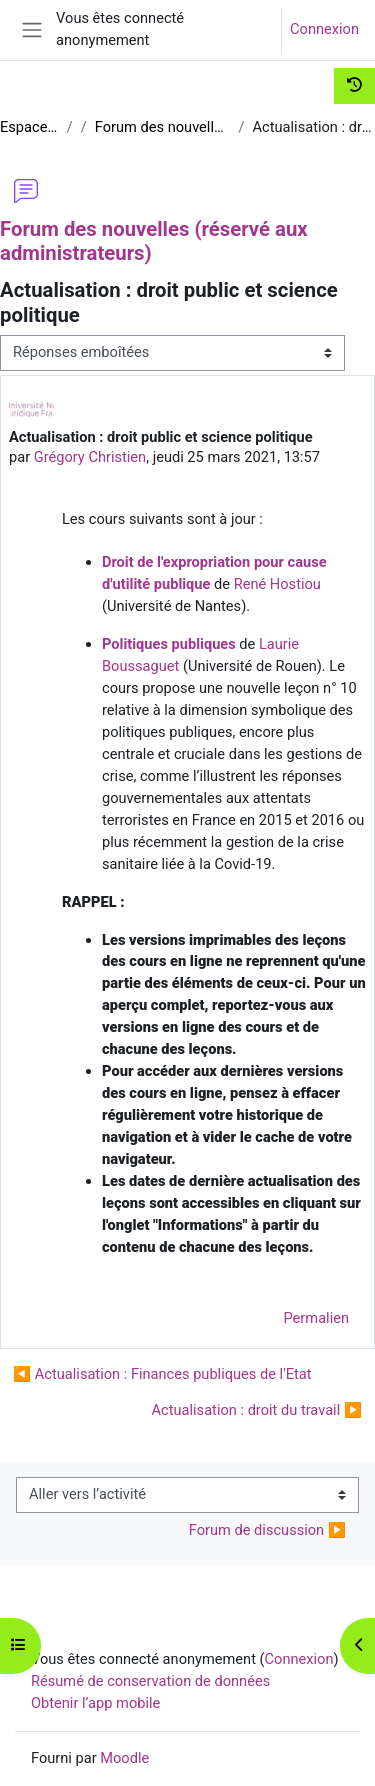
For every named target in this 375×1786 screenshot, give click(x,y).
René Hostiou (277, 584)
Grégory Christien (90, 457)
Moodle (124, 1758)
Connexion (324, 29)
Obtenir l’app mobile (95, 1703)
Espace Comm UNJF (29, 127)
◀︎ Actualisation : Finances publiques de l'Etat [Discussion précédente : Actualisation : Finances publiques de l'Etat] (162, 1374)
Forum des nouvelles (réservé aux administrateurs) (163, 127)
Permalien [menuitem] (317, 1318)
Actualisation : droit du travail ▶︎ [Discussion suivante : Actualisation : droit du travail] (257, 1410)
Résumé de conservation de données (150, 1681)
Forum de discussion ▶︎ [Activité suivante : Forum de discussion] (267, 1530)
